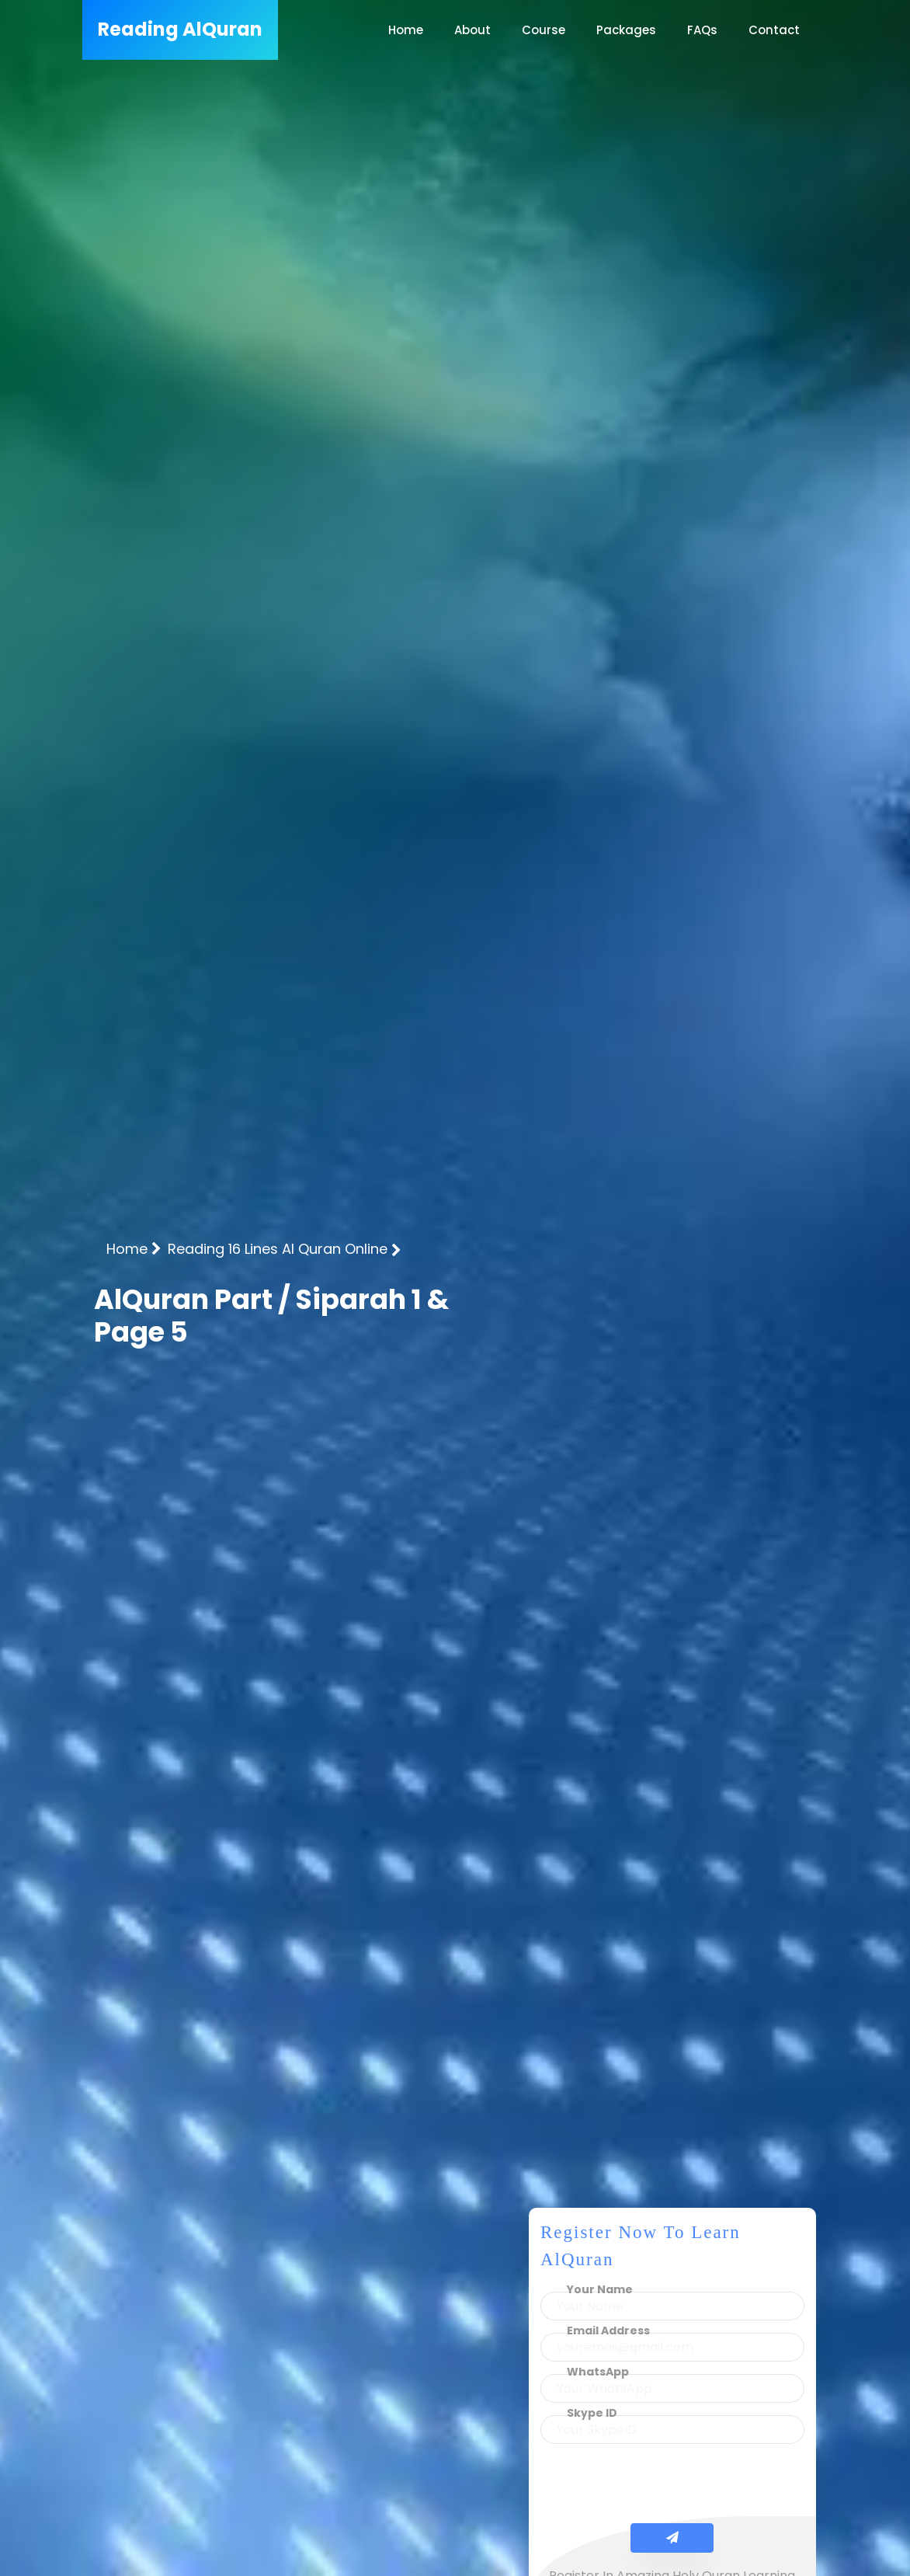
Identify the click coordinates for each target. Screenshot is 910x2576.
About (472, 30)
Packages (626, 30)
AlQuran (180, 29)
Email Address (608, 2330)
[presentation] (672, 2486)
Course (543, 30)
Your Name (600, 2289)
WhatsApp (598, 2371)
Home (405, 30)
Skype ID (592, 2413)
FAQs (702, 30)
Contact (774, 30)
